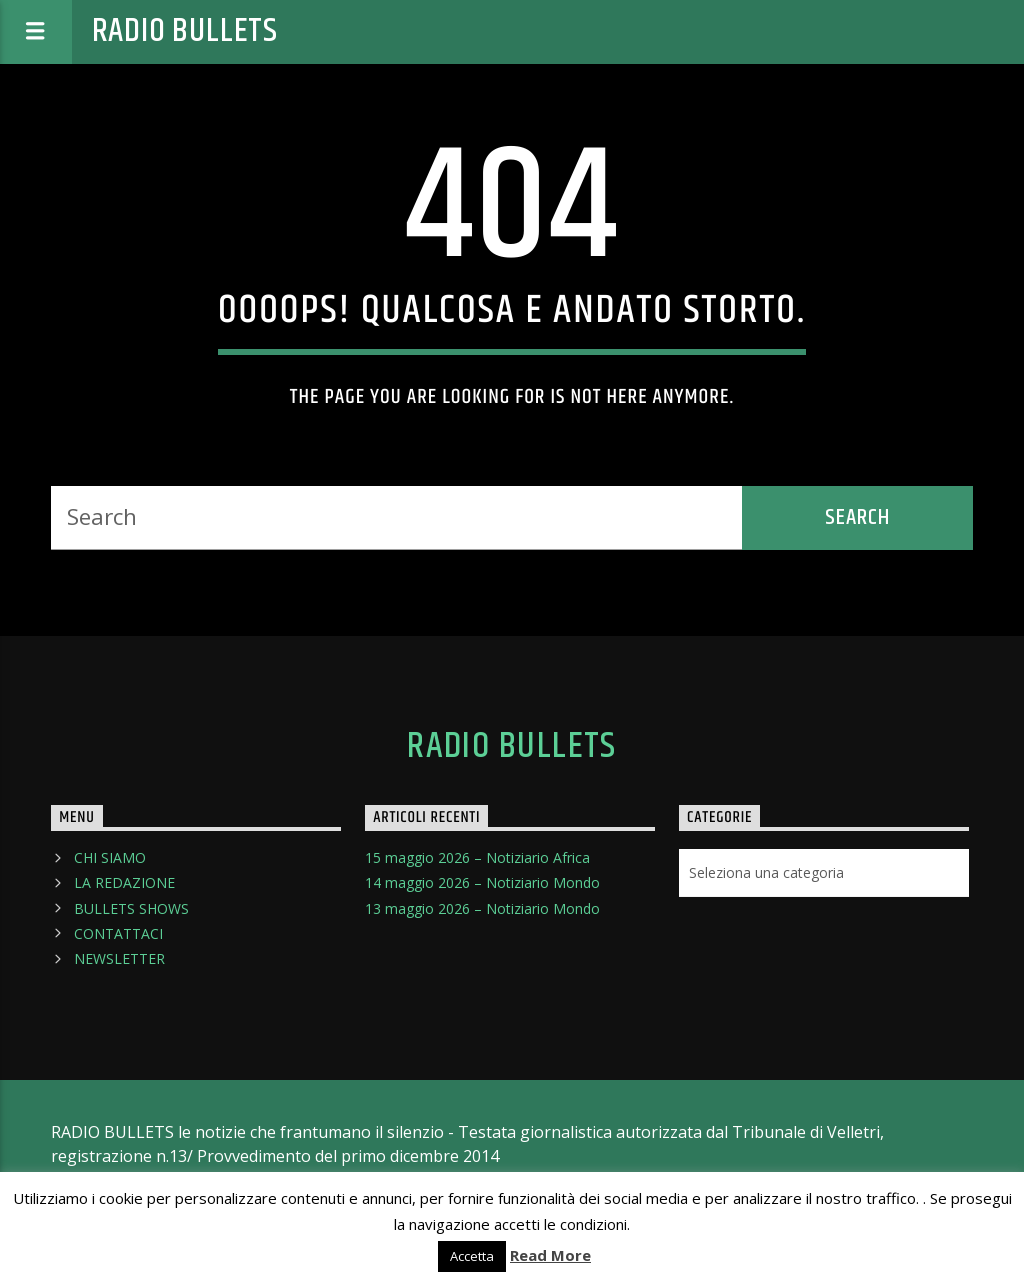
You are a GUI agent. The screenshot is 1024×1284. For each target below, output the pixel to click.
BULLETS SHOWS (131, 908)
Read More (550, 1255)
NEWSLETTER (119, 958)
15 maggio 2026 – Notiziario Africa (477, 857)
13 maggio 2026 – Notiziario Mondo (482, 908)
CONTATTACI (118, 933)
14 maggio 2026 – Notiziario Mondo (482, 882)
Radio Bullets (185, 31)
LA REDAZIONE (124, 882)
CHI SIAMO (110, 857)
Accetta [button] (472, 1256)
